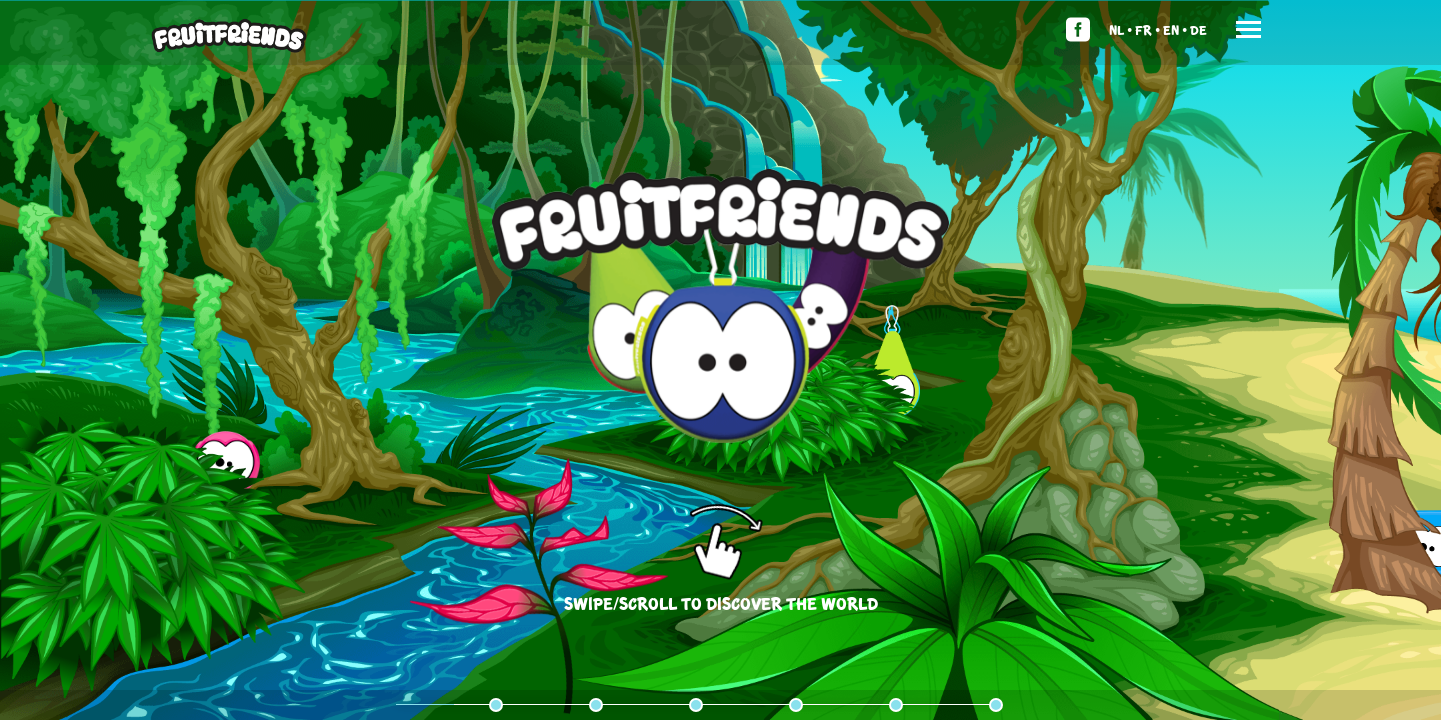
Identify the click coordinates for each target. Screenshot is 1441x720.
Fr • (1147, 29)
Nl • (1120, 29)
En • (1175, 29)
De (1198, 29)
